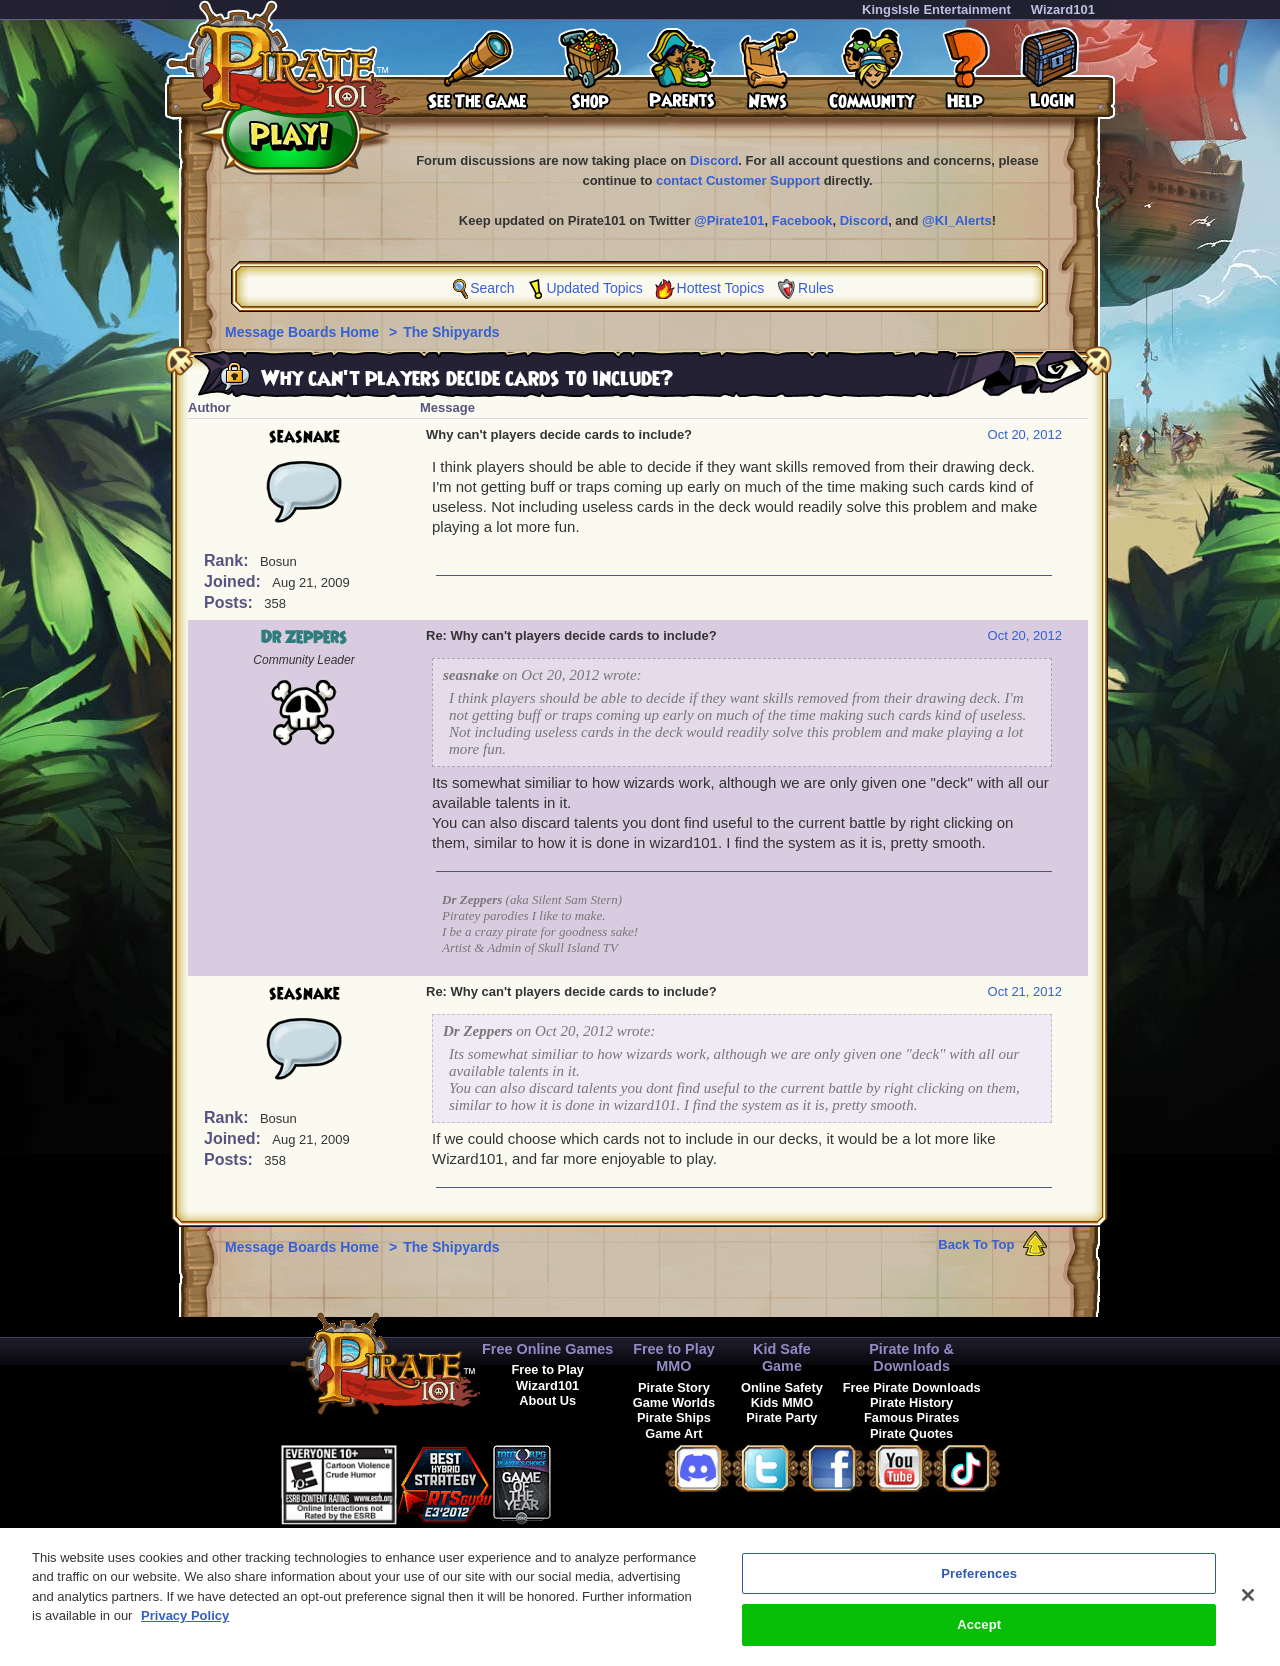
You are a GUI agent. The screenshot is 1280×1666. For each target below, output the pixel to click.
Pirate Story (674, 1387)
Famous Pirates (911, 1417)
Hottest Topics (721, 288)
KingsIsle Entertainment (936, 9)
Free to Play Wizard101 (547, 1377)
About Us (547, 1400)
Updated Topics (594, 288)
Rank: (228, 560)
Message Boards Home (304, 332)
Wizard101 (1063, 9)
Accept (979, 1640)
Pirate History (911, 1402)
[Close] (1248, 1610)
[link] (601, 1481)
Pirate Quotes (911, 1433)
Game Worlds (674, 1402)
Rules (816, 288)
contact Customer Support (738, 180)
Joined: (234, 581)
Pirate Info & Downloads (911, 1357)
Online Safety (782, 1387)
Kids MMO (782, 1402)
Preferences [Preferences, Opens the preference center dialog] (979, 1588)
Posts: (230, 602)
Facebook (802, 220)
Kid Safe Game (782, 1357)
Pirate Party (781, 1417)
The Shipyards (451, 332)
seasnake (304, 437)
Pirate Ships (674, 1417)
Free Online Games (547, 1349)
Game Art (673, 1433)
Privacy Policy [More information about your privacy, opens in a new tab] (185, 1631)
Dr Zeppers (304, 638)
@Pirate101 (729, 220)
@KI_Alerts (957, 220)
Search (492, 288)
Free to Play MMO (674, 1357)
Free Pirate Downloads (912, 1387)
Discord (714, 160)
